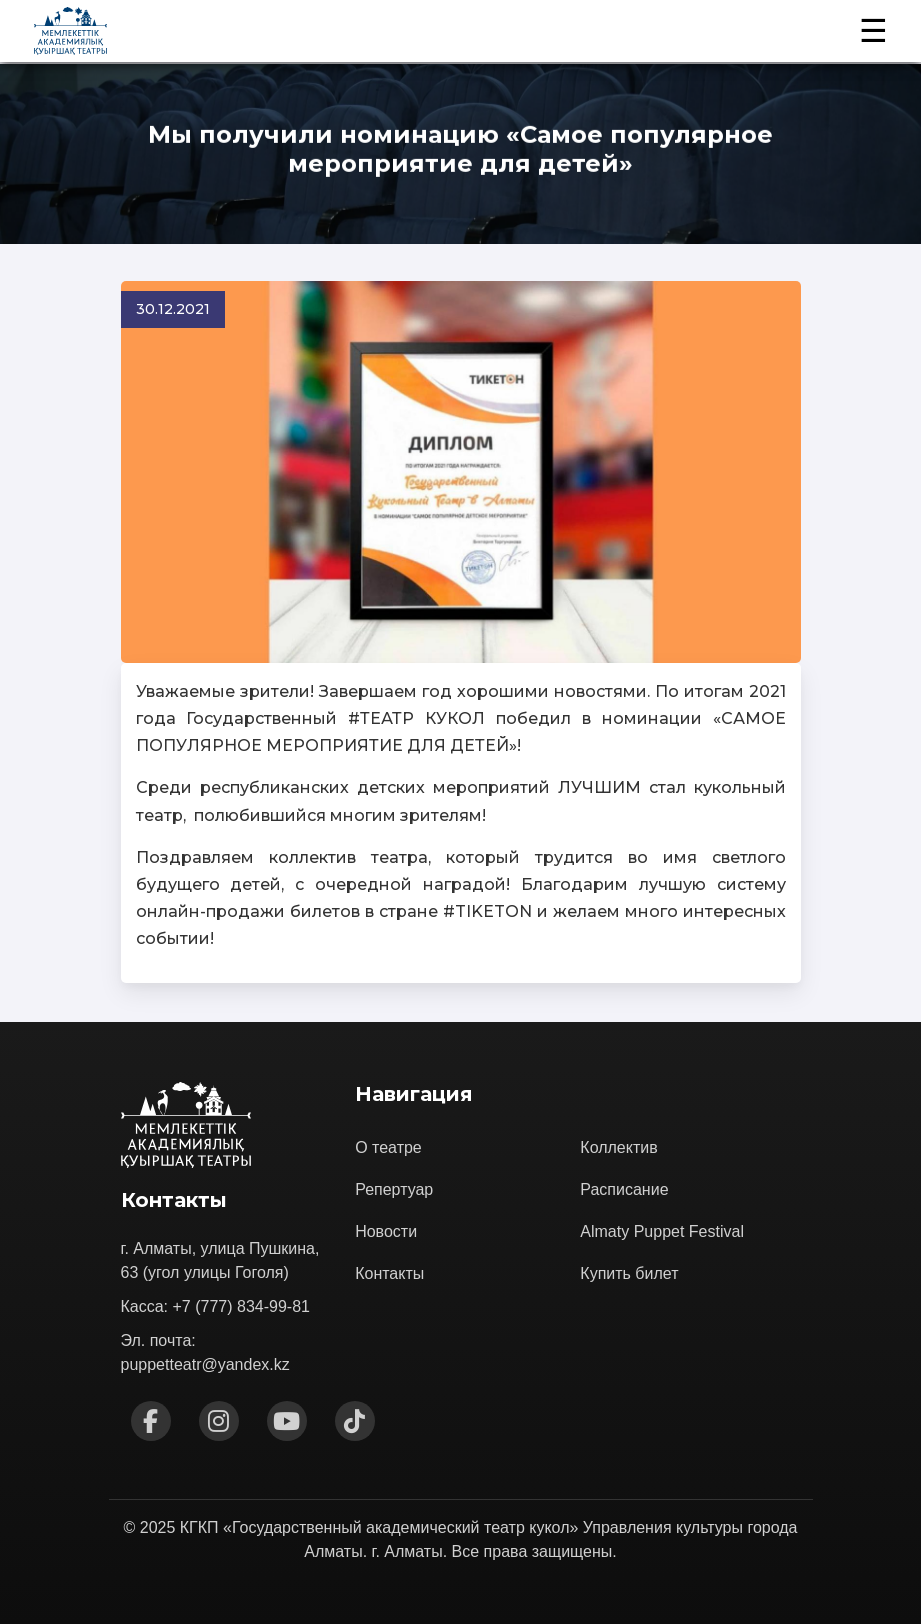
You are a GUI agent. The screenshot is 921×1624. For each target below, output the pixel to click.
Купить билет (629, 1273)
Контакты (389, 1273)
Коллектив (618, 1147)
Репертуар (394, 1189)
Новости (386, 1231)
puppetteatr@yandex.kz (205, 1364)
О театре (388, 1147)
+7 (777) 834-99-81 (241, 1306)
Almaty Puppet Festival (662, 1231)
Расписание (624, 1189)
